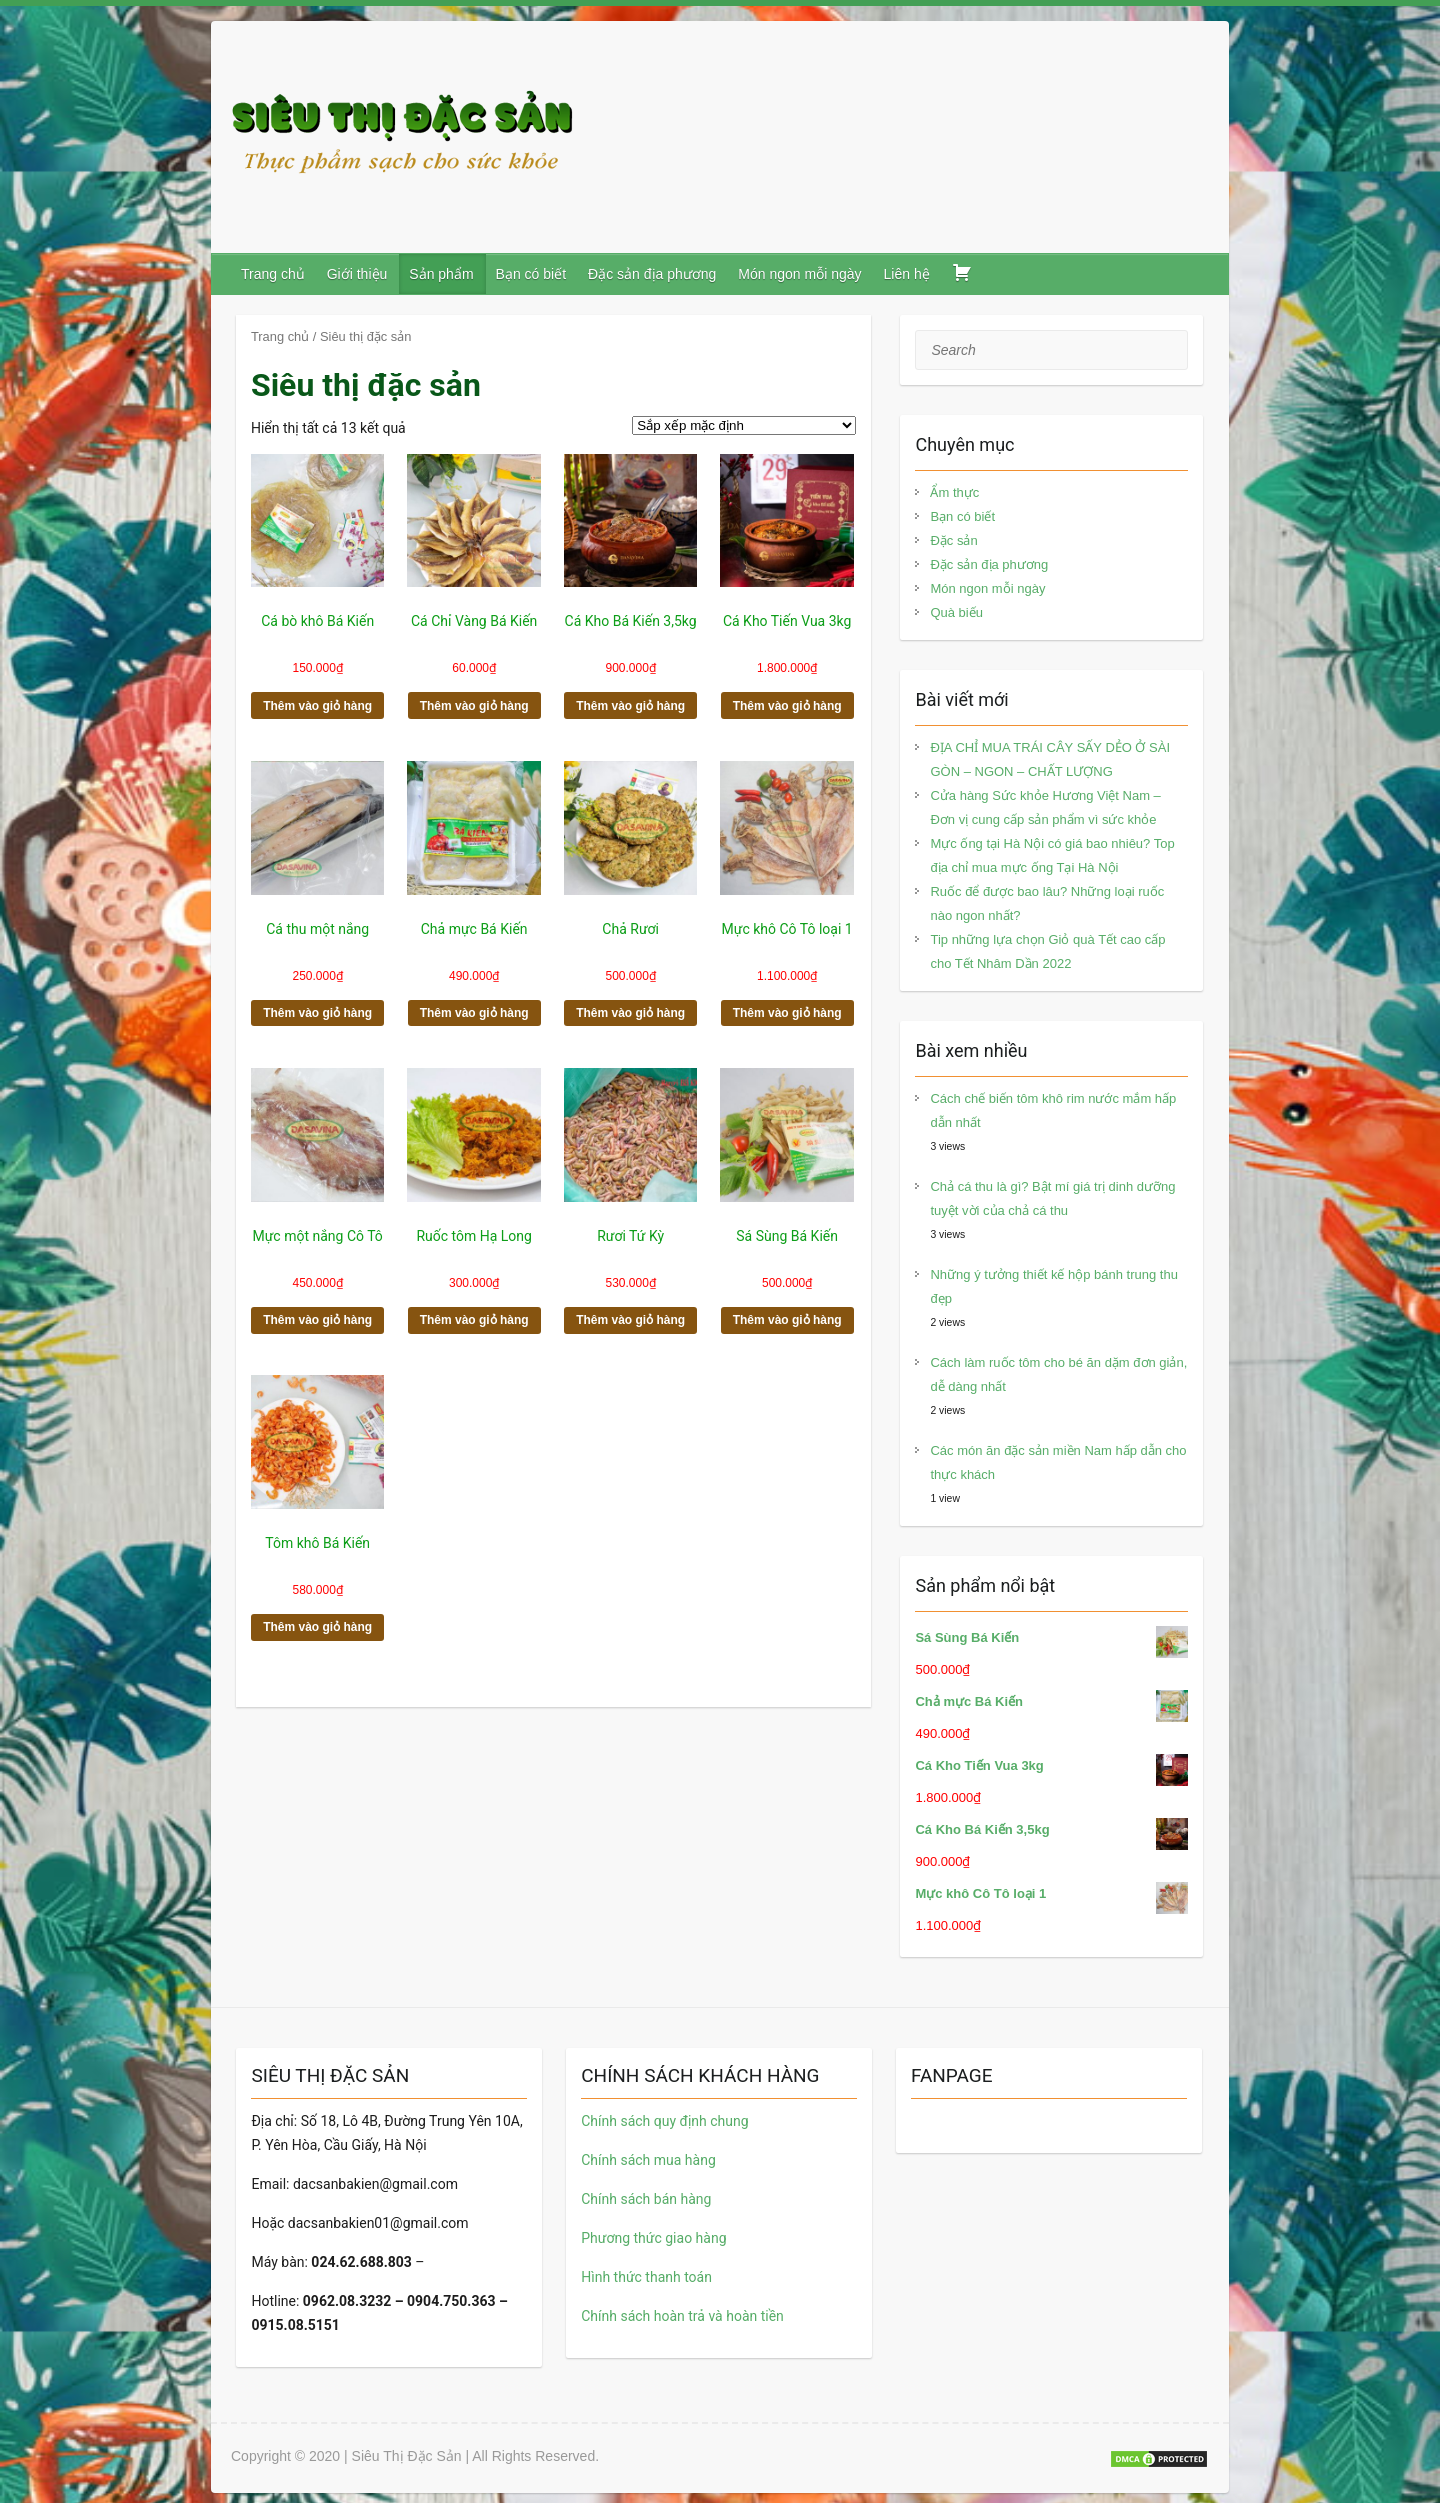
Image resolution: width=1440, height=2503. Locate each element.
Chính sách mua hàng (648, 2160)
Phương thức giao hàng (653, 2238)
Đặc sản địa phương (652, 274)
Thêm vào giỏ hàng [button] (317, 706)
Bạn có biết (531, 274)
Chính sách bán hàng (646, 2199)
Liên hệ (907, 274)
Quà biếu (956, 612)
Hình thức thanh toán (646, 2277)
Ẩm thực (954, 492)
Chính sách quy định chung (664, 2121)
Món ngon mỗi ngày (799, 274)
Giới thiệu (357, 274)
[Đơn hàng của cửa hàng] (744, 425)
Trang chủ (273, 274)
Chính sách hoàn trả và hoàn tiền (682, 2316)
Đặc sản (953, 540)
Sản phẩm (441, 274)
